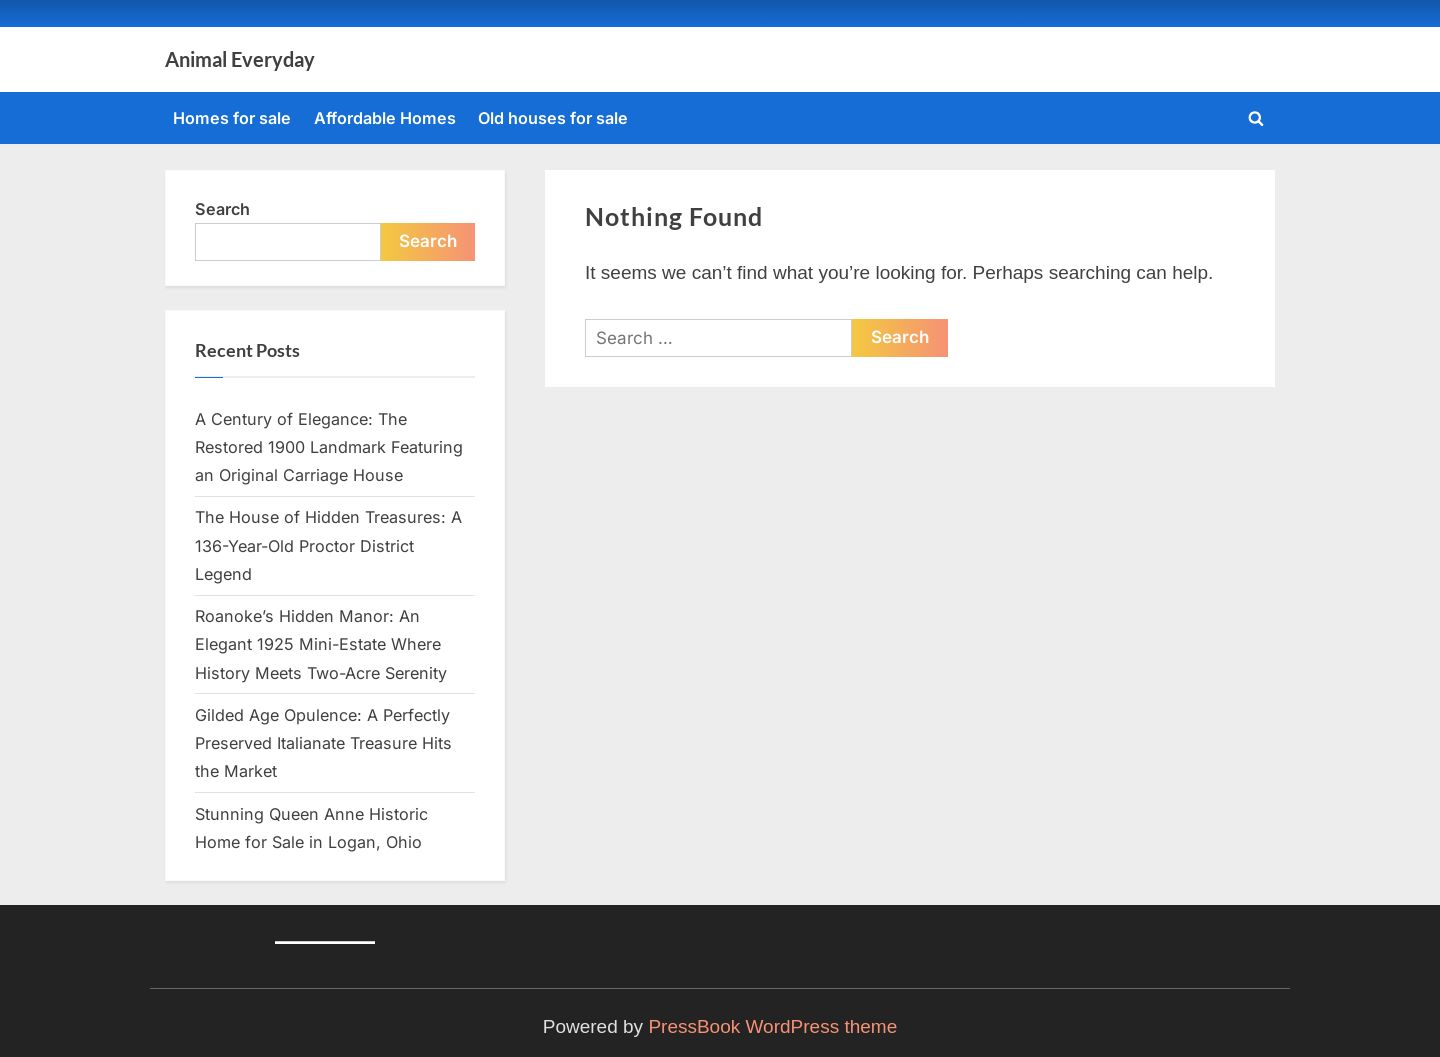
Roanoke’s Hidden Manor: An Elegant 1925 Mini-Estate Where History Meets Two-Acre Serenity (321, 644)
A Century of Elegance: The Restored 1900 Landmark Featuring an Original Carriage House (329, 447)
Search (222, 209)
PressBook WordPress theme (772, 1026)
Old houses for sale (553, 118)
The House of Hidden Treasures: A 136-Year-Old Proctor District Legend (328, 545)
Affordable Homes (385, 118)
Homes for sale (232, 118)
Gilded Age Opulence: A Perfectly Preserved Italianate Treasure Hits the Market (323, 743)
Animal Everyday (240, 59)
